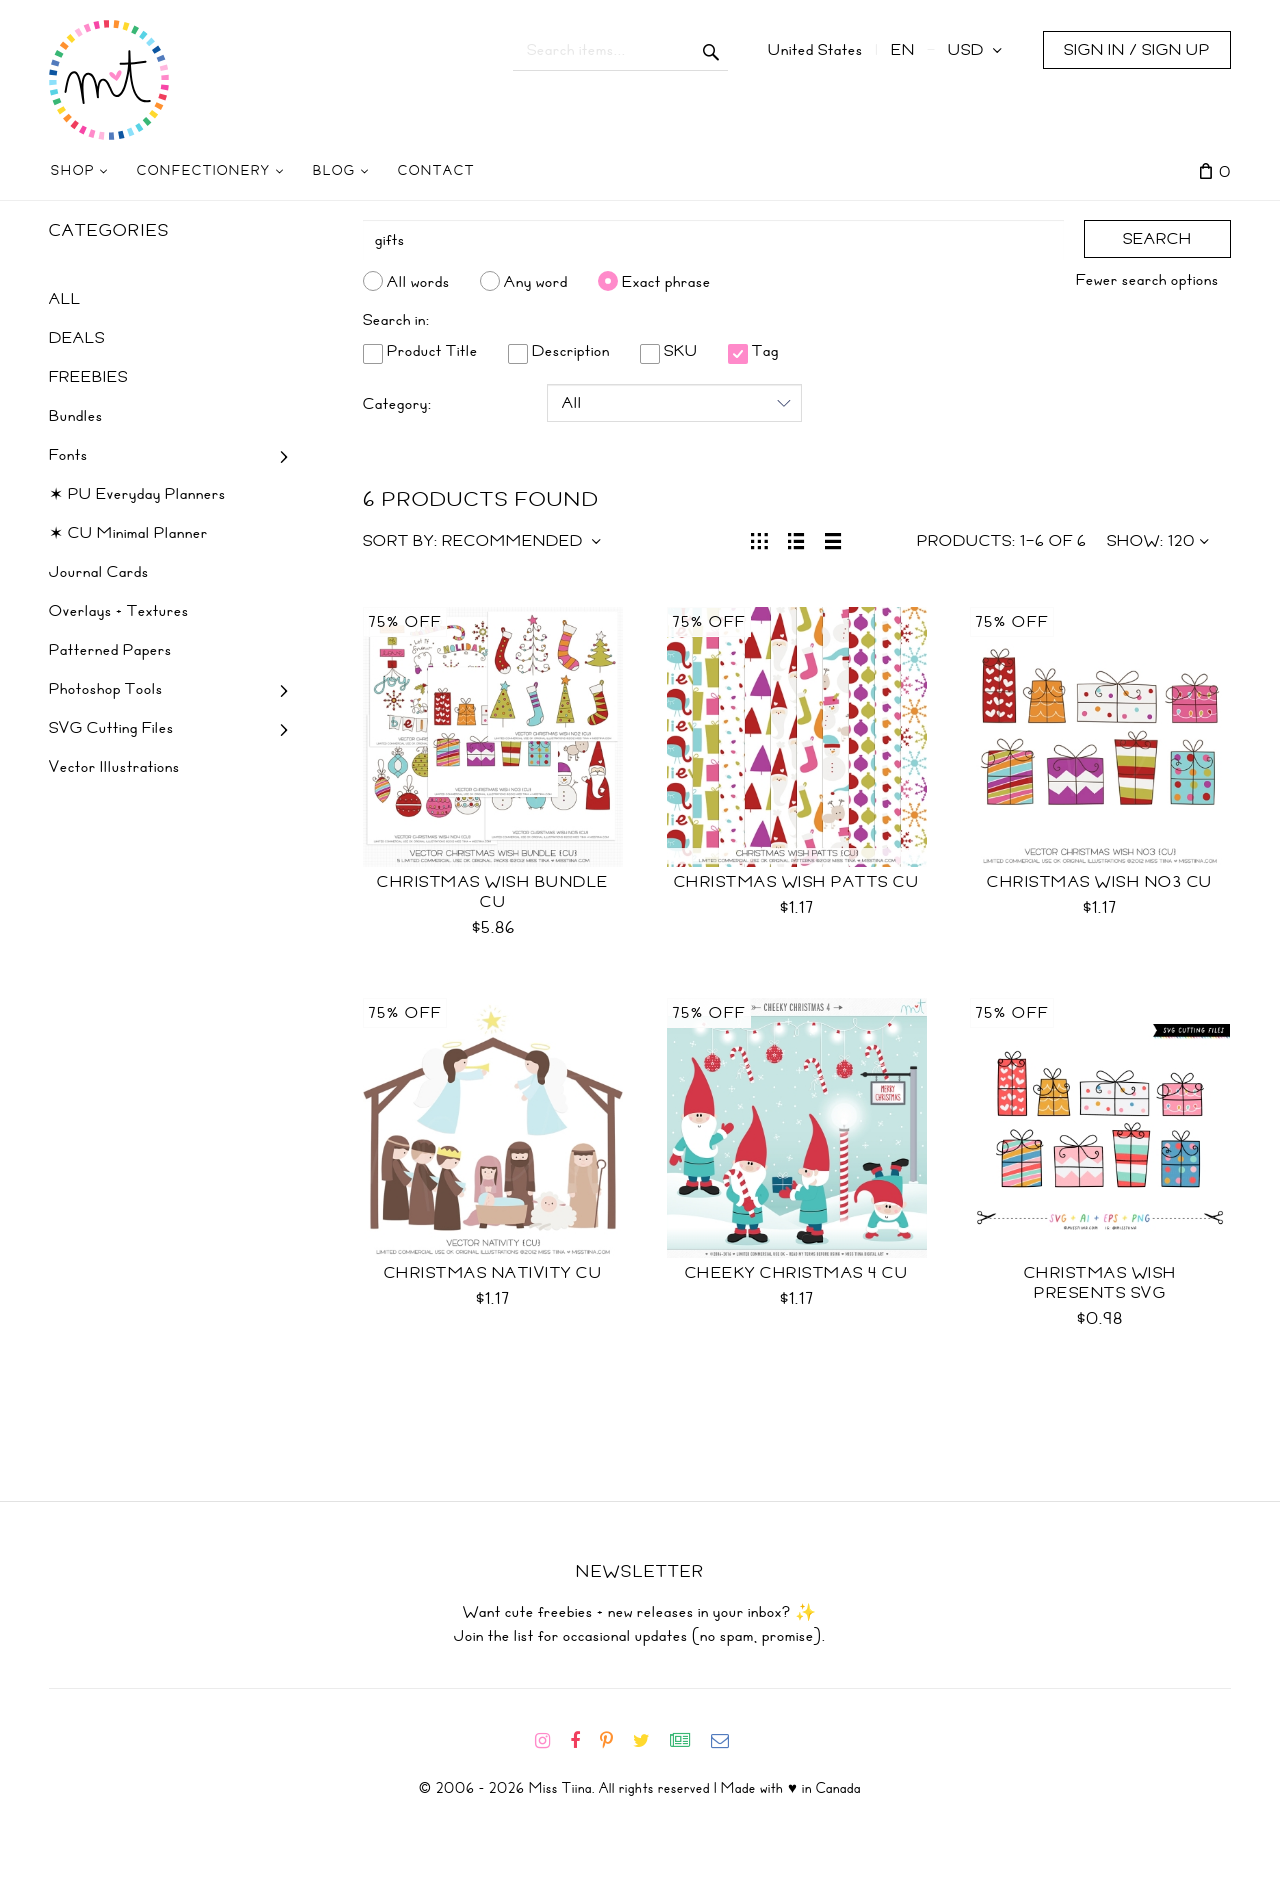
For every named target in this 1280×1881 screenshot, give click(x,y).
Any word (536, 281)
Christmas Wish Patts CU (797, 882)
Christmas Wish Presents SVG (1100, 1283)
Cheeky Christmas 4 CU (797, 1273)
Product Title (420, 351)
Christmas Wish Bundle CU (493, 892)
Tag (753, 351)
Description (559, 351)
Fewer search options (1147, 280)
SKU (669, 351)
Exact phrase (666, 281)
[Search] (714, 240)
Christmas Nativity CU (493, 1273)
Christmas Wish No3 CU (1100, 882)
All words (418, 281)
